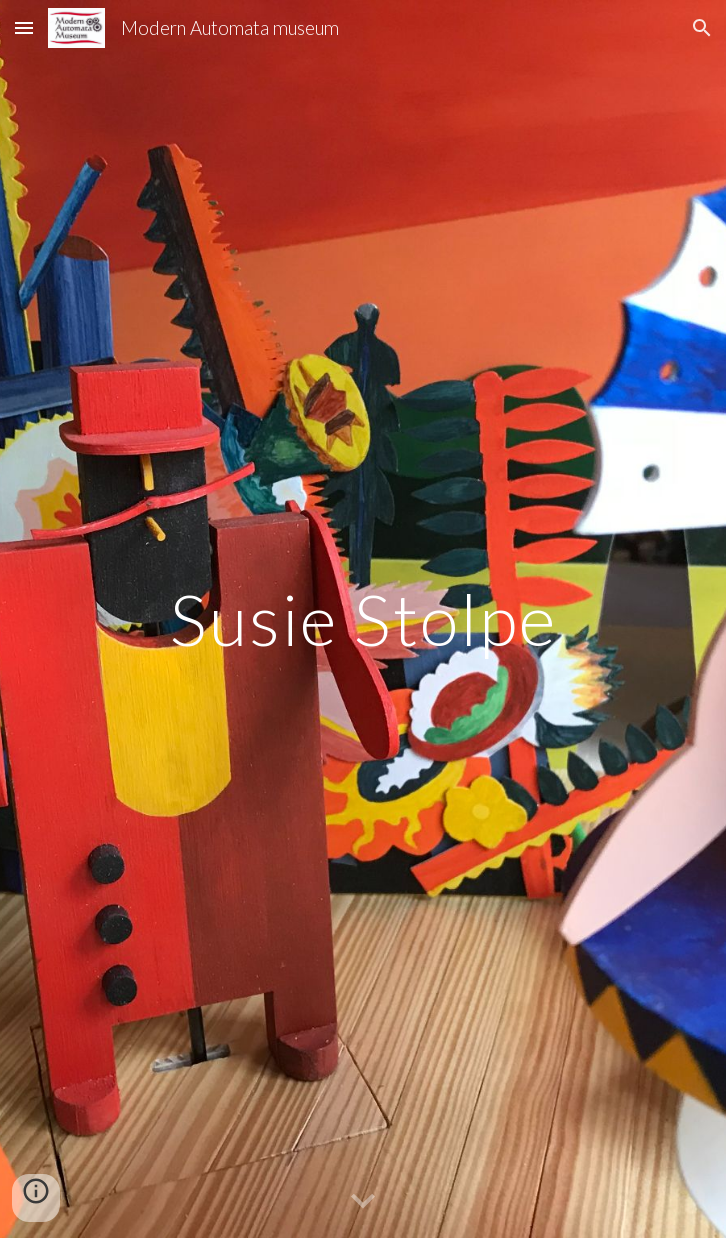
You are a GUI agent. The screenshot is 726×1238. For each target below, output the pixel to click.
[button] (24, 27)
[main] (362, 619)
